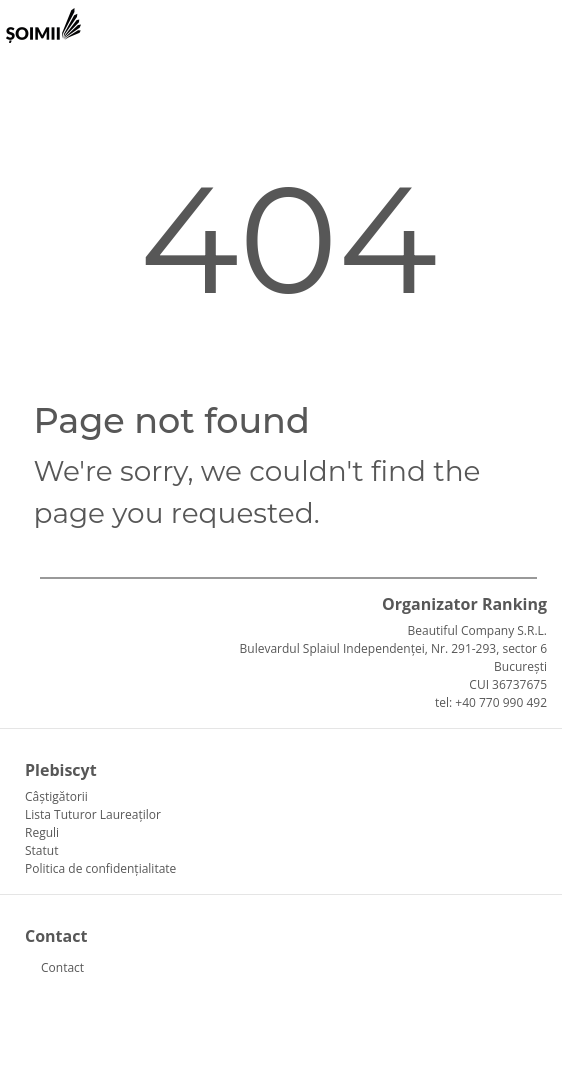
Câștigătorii (56, 796)
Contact (62, 967)
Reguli (42, 832)
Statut (41, 850)
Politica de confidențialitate (100, 868)
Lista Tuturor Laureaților (93, 814)
